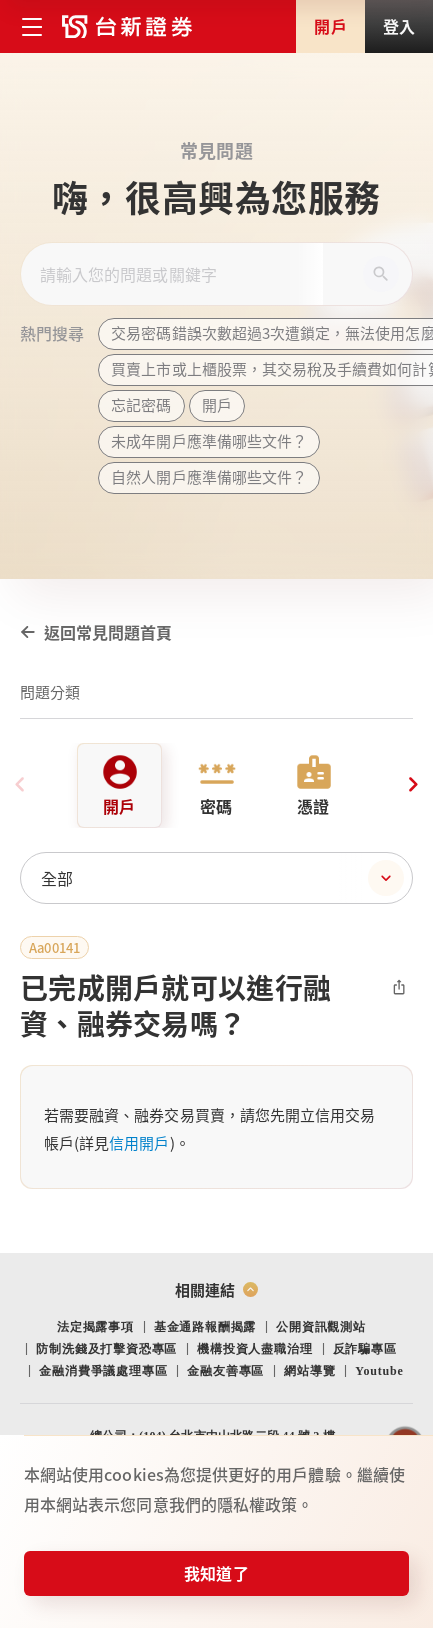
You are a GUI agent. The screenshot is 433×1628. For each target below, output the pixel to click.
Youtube (379, 1371)
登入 (399, 26)
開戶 (330, 26)
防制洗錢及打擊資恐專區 (106, 1349)
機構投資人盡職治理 (254, 1349)
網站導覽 (309, 1371)
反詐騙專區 (365, 1349)
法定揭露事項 (95, 1327)
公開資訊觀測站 (321, 1327)
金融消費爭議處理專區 (103, 1371)
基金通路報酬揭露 (205, 1327)
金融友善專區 (225, 1371)
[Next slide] (413, 785)
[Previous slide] (20, 785)
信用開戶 (139, 1142)
